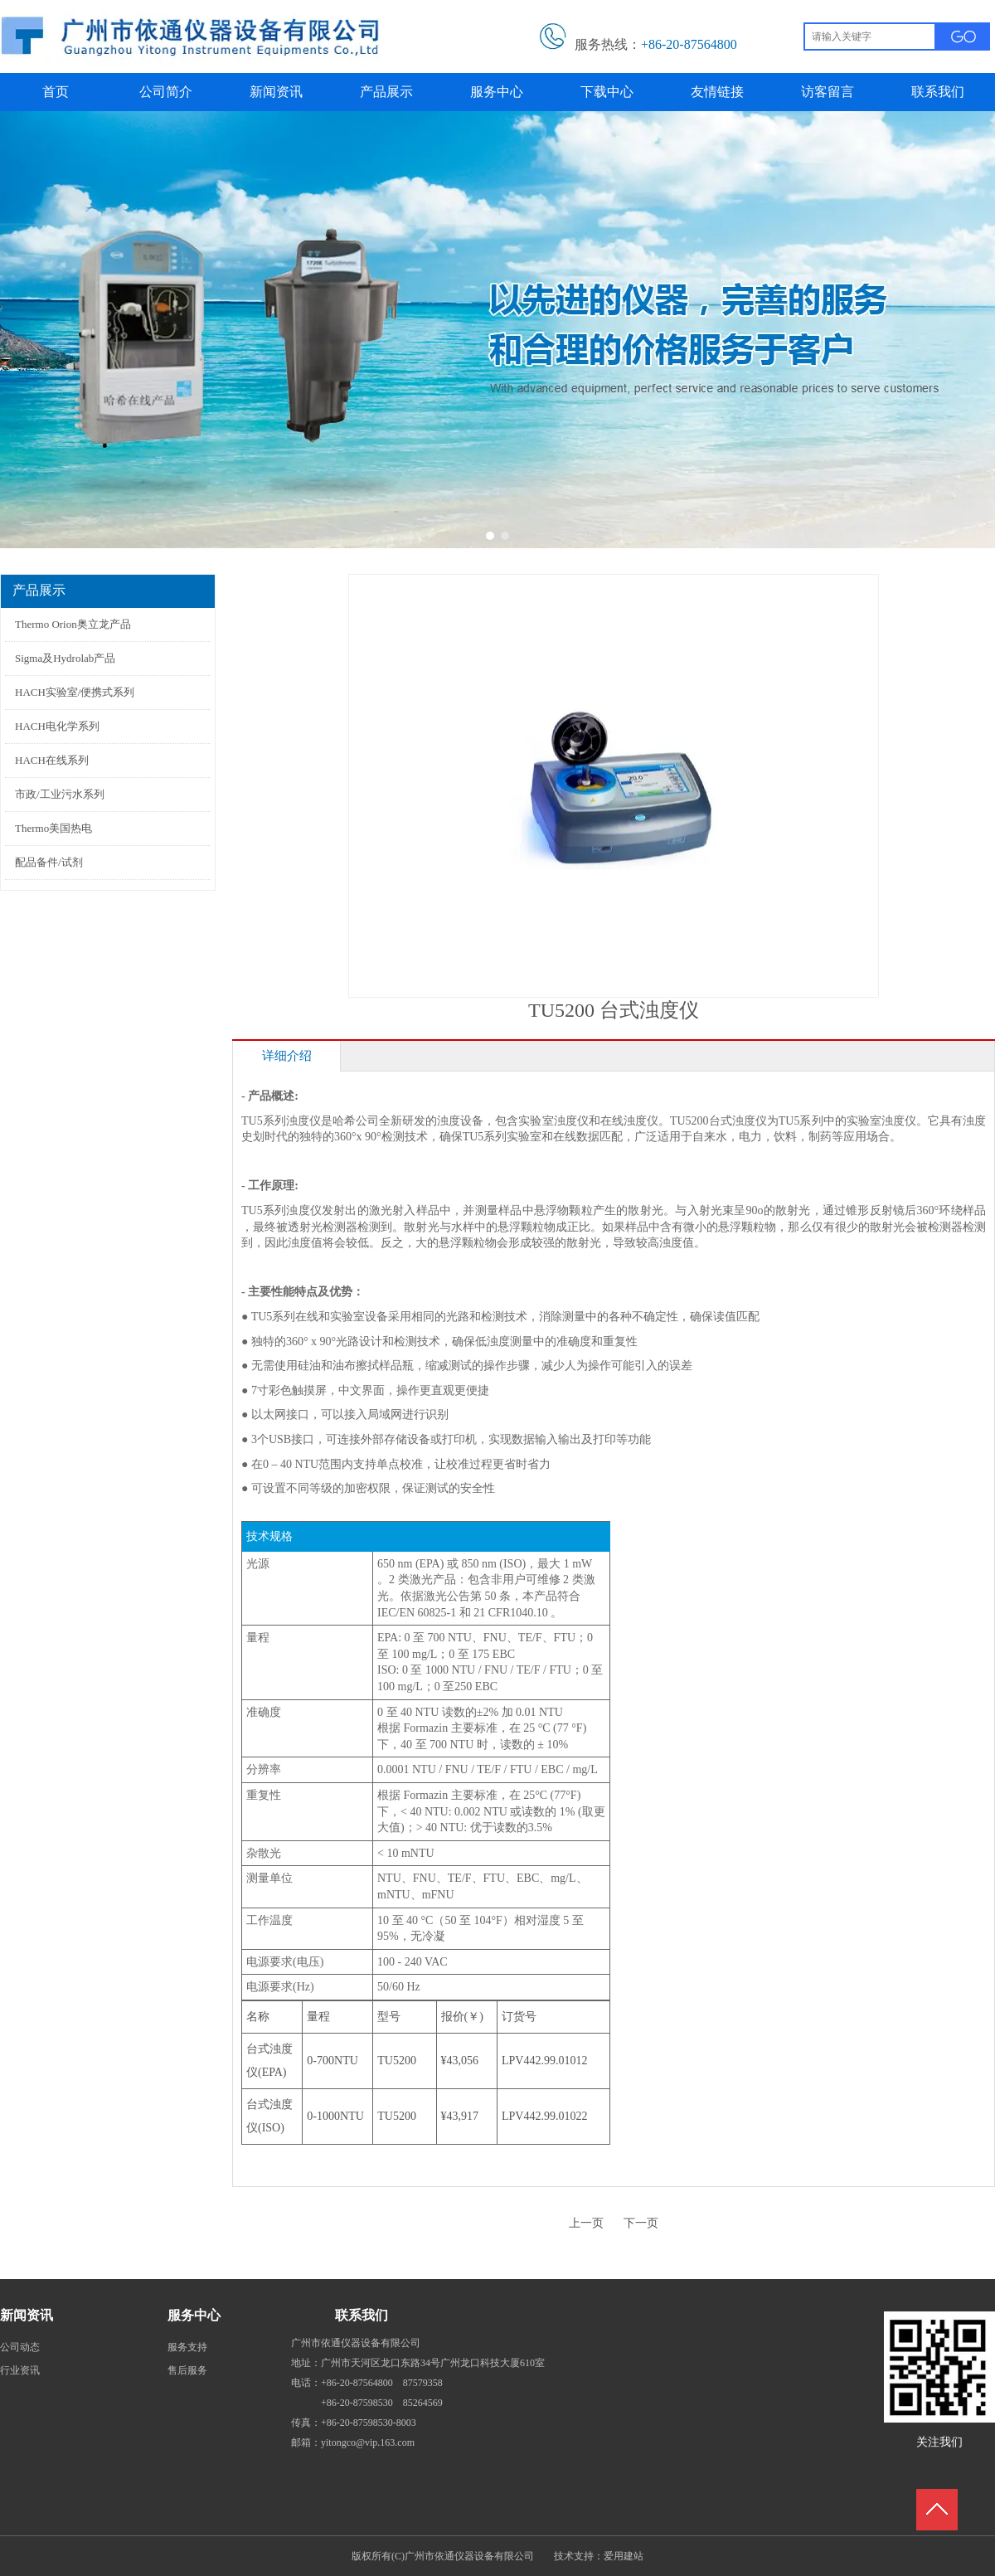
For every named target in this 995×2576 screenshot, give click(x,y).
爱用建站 (623, 2556)
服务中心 (194, 2315)
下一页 (641, 2223)
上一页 (586, 2223)
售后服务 (187, 2370)
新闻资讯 (26, 2315)
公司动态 (20, 2347)
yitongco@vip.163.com (368, 2442)
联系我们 (361, 2315)
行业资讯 (20, 2370)
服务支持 (187, 2347)
